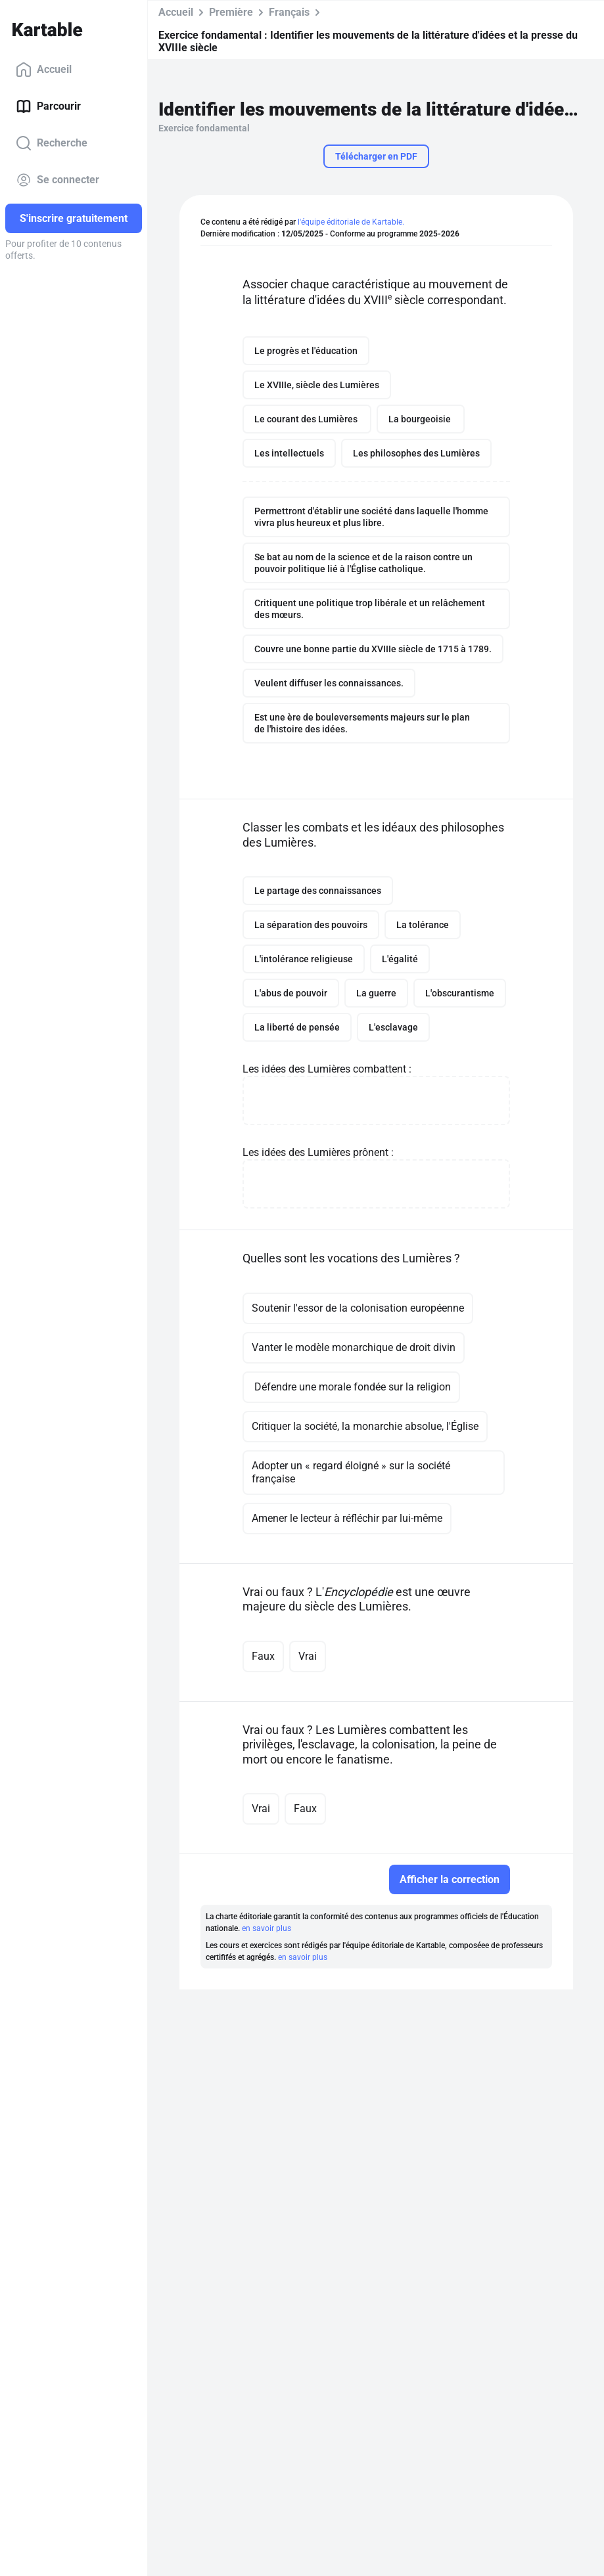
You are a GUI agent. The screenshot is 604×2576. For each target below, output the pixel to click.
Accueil (44, 70)
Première (231, 12)
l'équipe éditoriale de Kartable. (351, 222)
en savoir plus (266, 1928)
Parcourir (48, 106)
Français (289, 12)
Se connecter (57, 180)
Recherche (51, 143)
